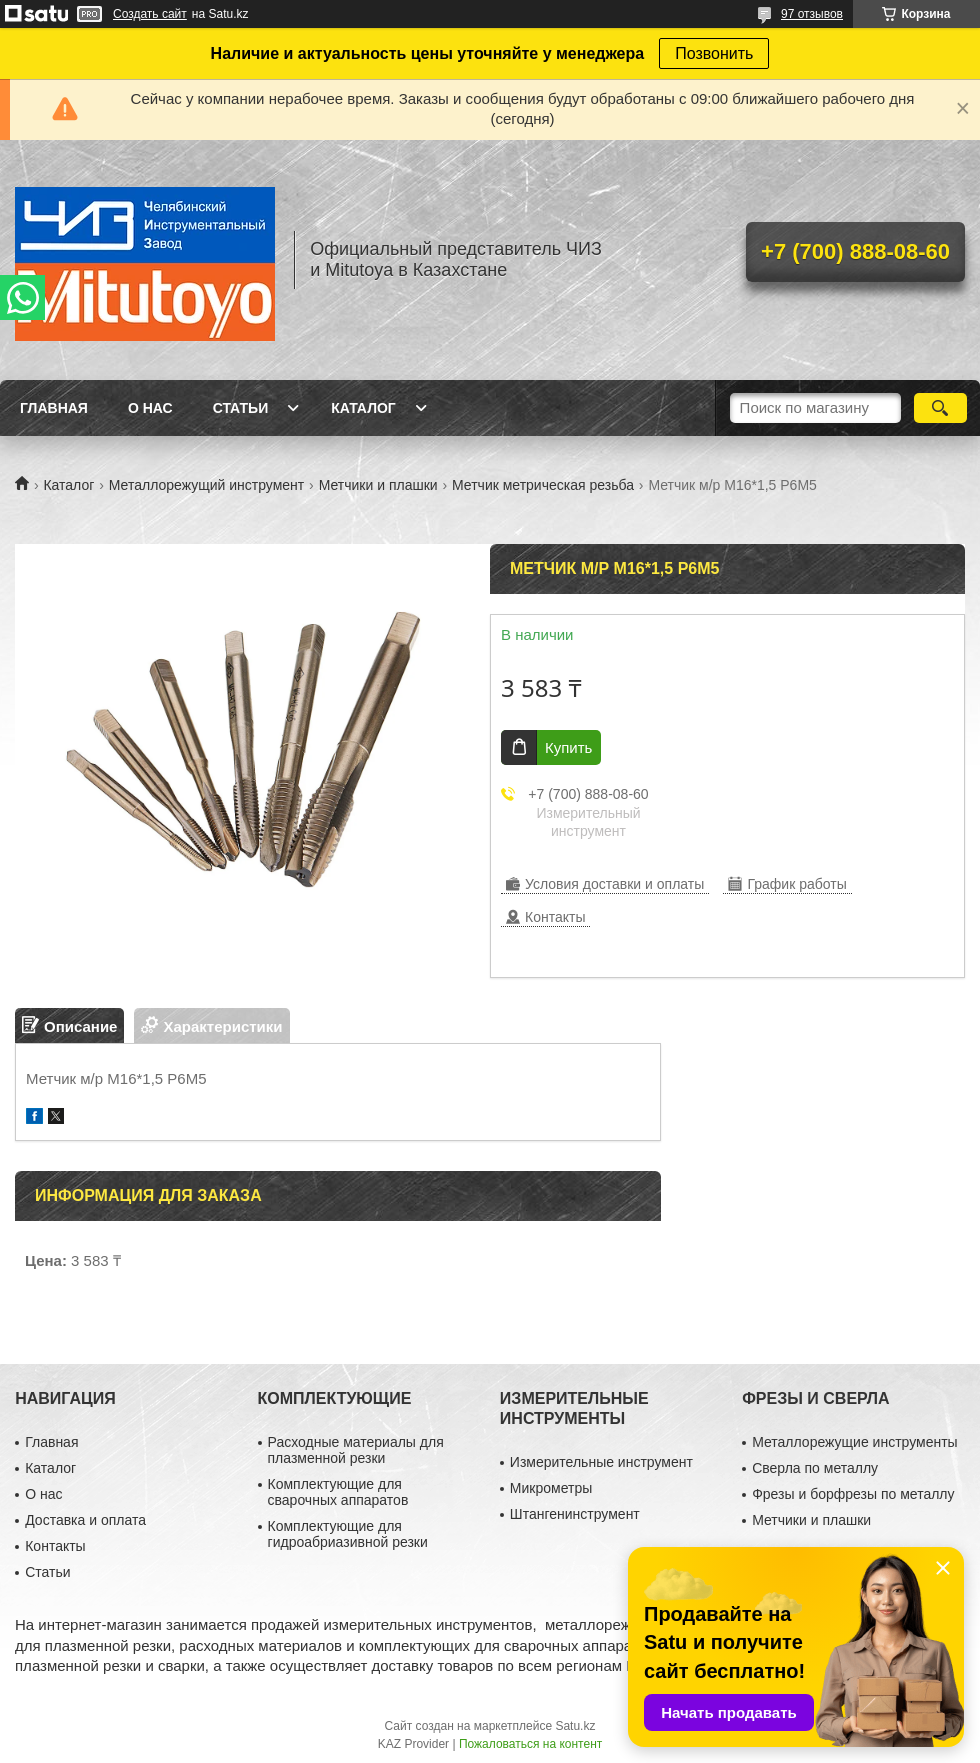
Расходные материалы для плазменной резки (356, 1450)
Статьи (241, 408)
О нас (150, 408)
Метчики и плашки (378, 485)
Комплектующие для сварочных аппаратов (338, 1492)
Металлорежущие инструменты (854, 1442)
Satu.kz (575, 1726)
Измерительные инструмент (601, 1462)
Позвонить (714, 53)
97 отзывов (812, 14)
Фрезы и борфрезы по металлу (853, 1494)
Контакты (55, 1546)
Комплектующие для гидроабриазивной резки (348, 1534)
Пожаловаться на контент (530, 1744)
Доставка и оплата (85, 1520)
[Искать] (940, 408)
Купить (568, 747)
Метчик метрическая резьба (543, 485)
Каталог (363, 408)
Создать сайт (150, 14)
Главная (54, 408)
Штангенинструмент (575, 1514)
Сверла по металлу (815, 1468)
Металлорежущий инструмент (206, 485)
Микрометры (551, 1488)
